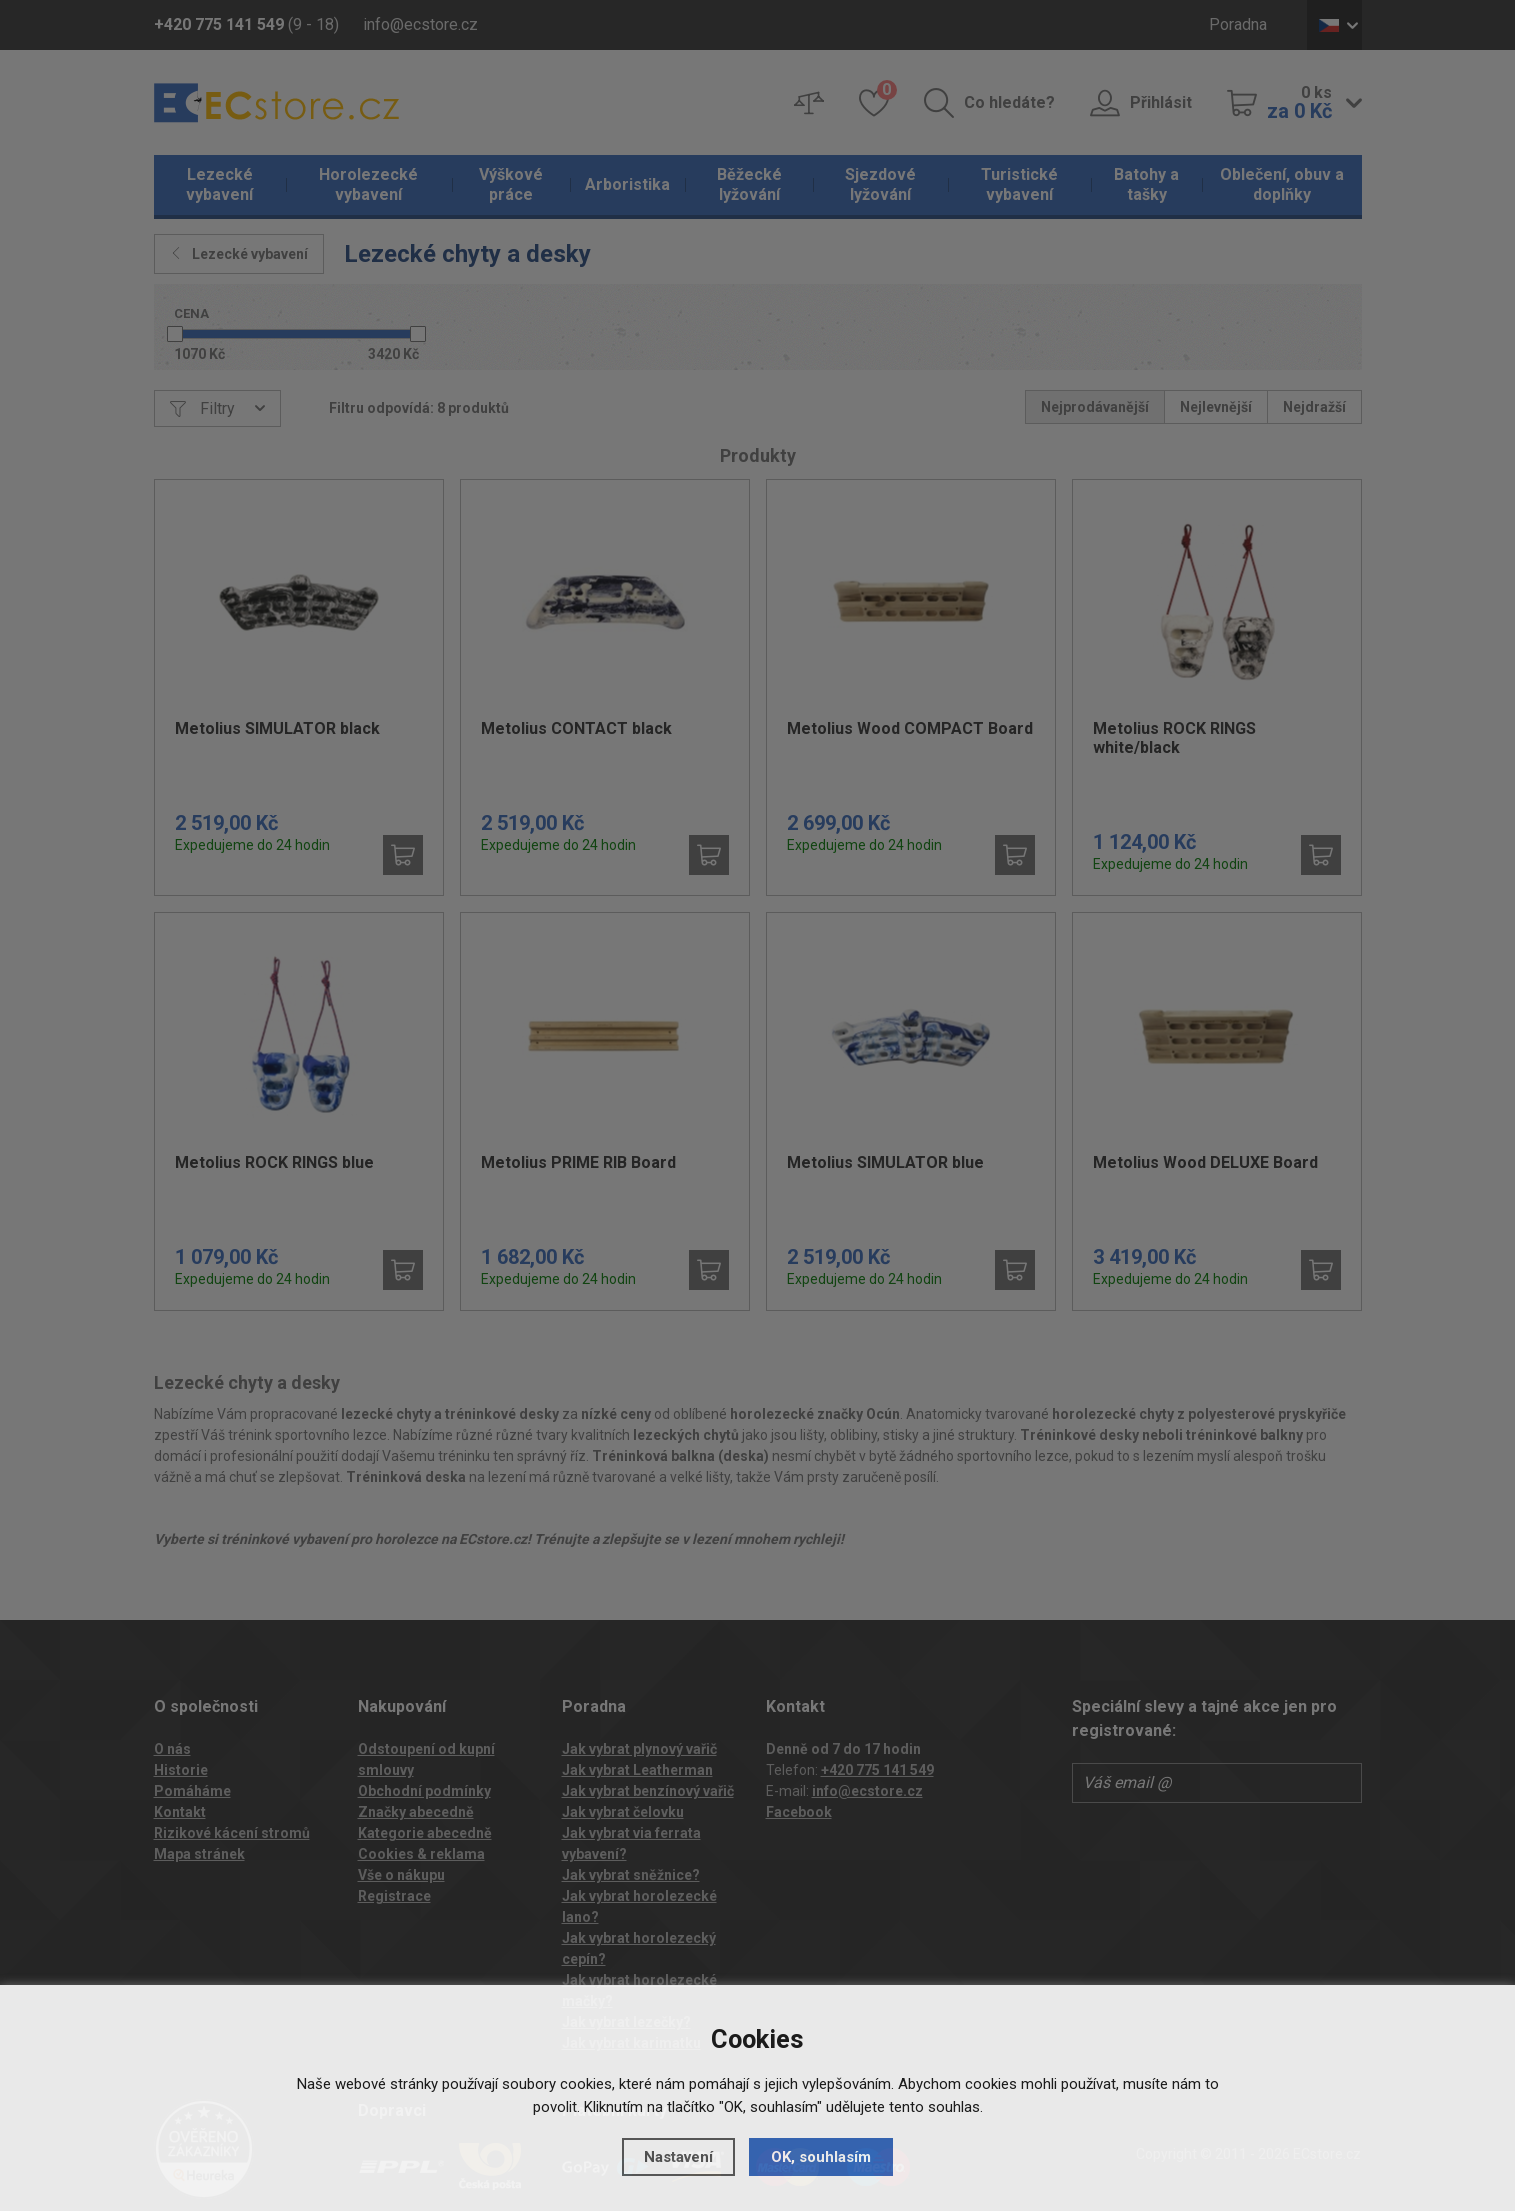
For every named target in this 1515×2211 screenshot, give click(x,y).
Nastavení (678, 2157)
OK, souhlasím (821, 2157)
